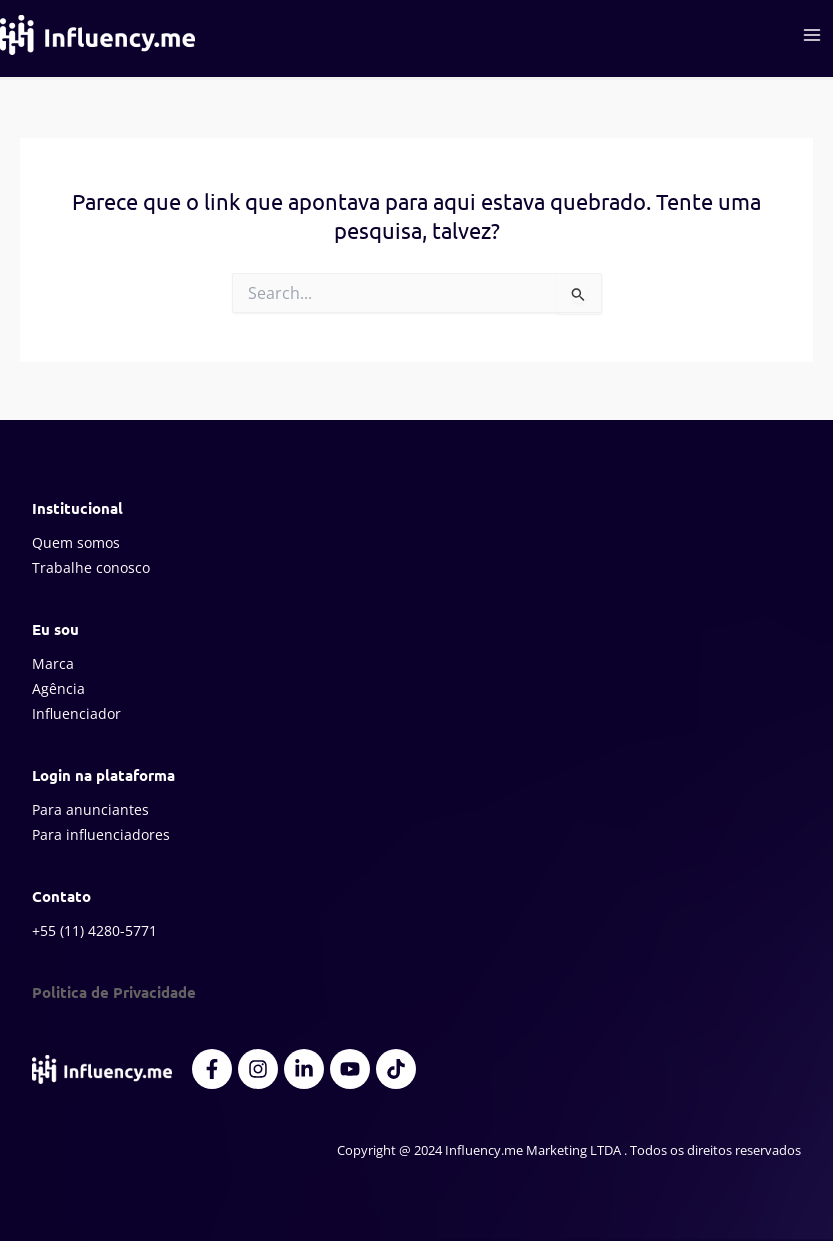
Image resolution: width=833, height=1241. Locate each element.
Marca (53, 663)
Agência (58, 688)
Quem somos (76, 542)
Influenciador (76, 713)
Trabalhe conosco (91, 567)
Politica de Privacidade (114, 992)
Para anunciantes (90, 809)
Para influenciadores (101, 834)
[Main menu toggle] (812, 35)
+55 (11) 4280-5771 (94, 930)
